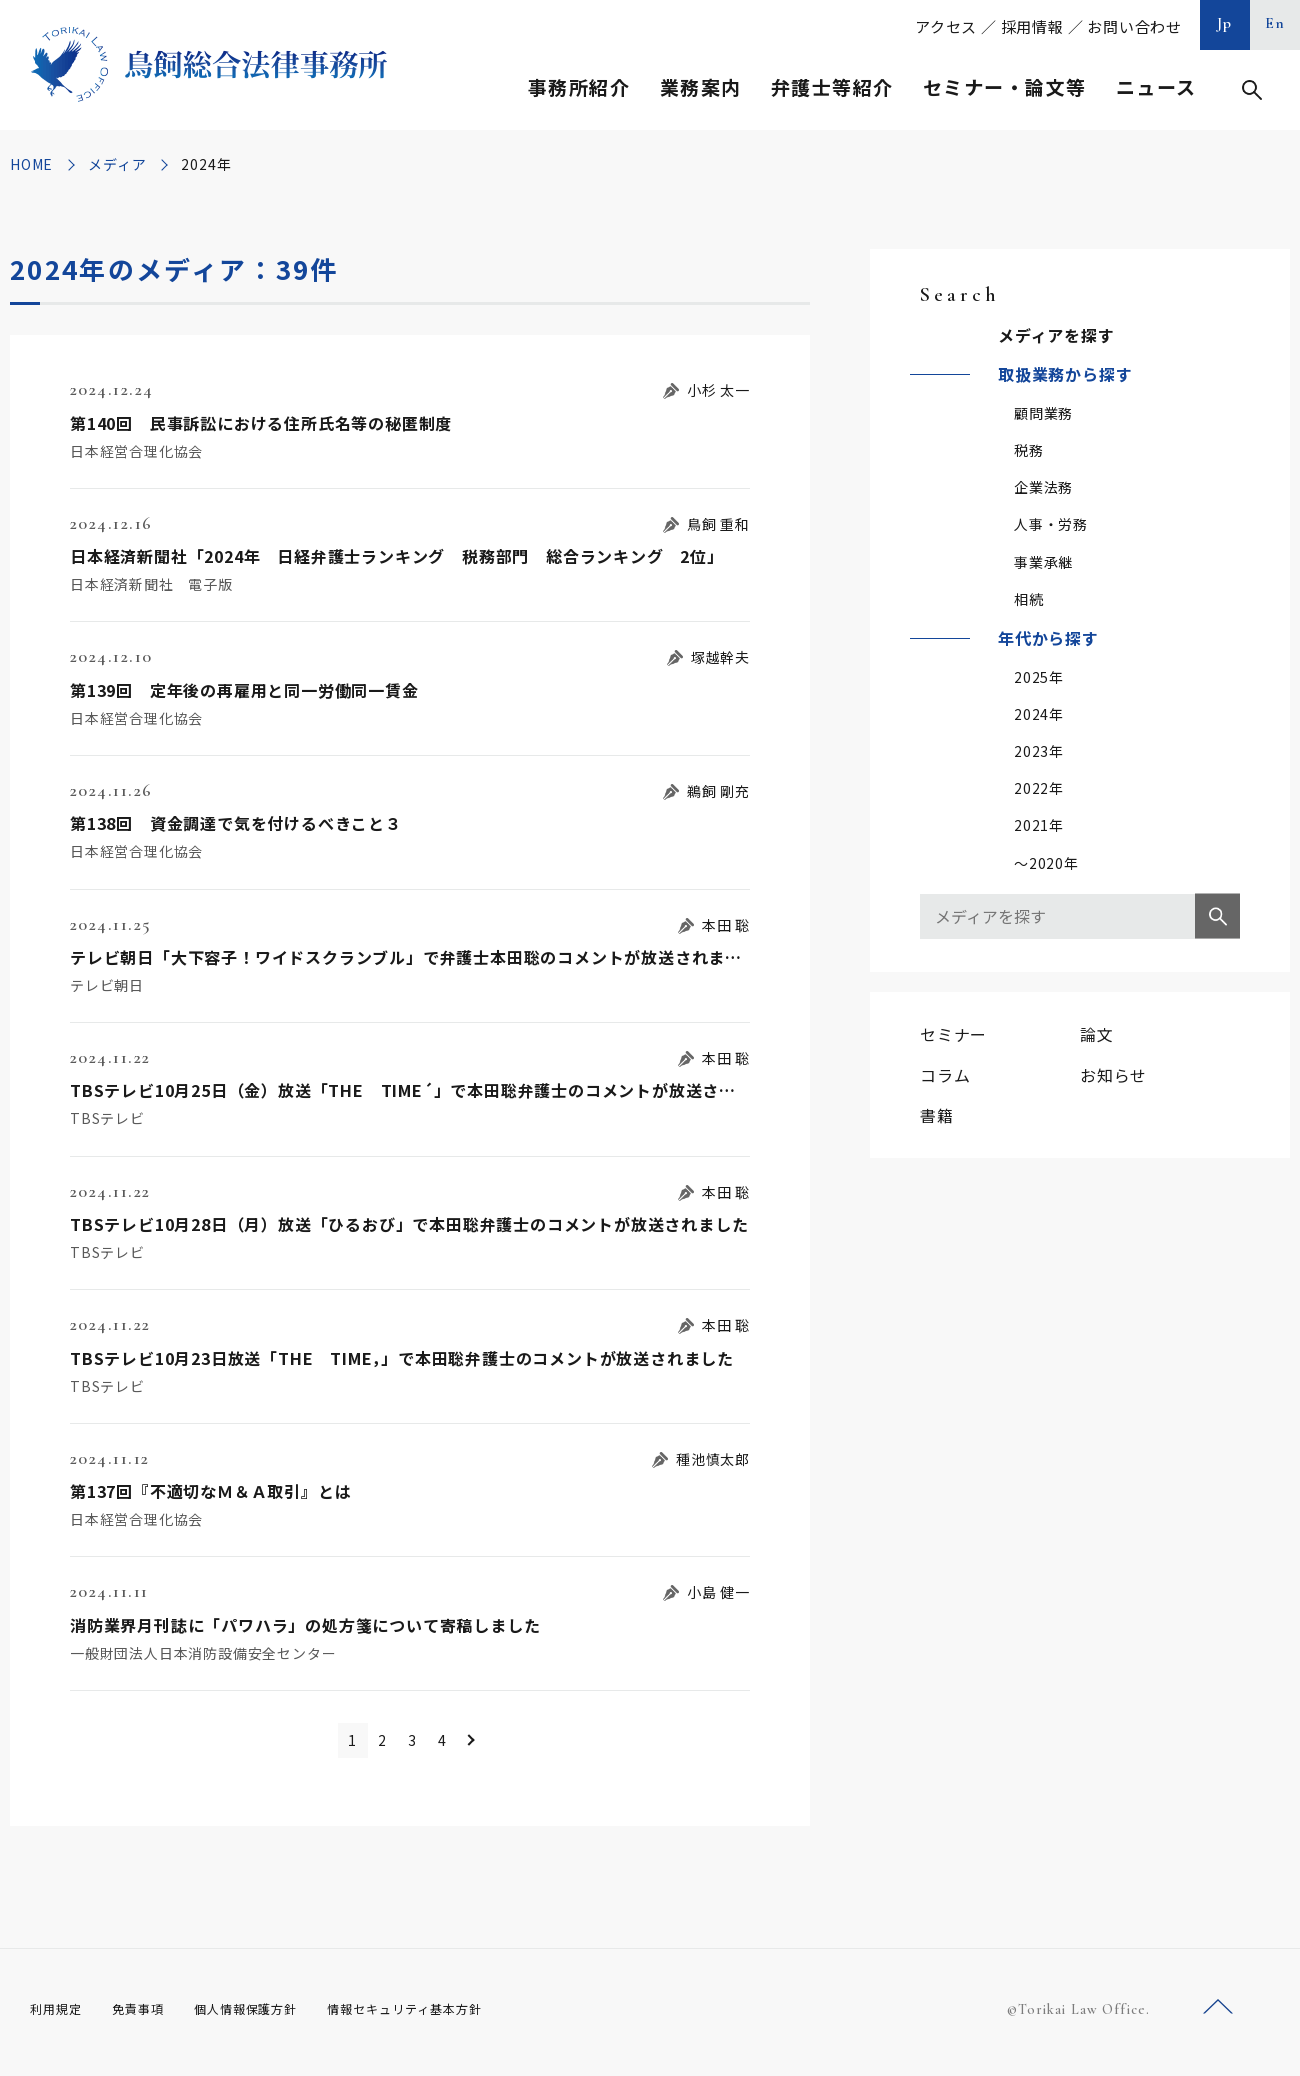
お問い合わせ (1134, 26)
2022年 (1039, 788)
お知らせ (1113, 1075)
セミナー (953, 1034)
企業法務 (1043, 487)
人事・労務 (1051, 524)
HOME (31, 164)
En (1275, 23)
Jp (1225, 23)
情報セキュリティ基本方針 (452, 2015)
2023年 (1039, 751)
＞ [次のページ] (510, 1743)
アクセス (946, 26)
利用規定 (60, 2015)
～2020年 (1046, 863)
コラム (945, 1075)
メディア (117, 164)
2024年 (1039, 714)
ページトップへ (1218, 2014)
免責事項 (150, 2015)
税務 (1029, 450)
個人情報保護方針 (271, 2015)
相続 (1029, 599)
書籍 (937, 1115)
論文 (1097, 1034)
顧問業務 (1043, 413)
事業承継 (1043, 562)
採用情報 (1032, 26)
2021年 (1039, 825)
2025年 (1039, 677)
